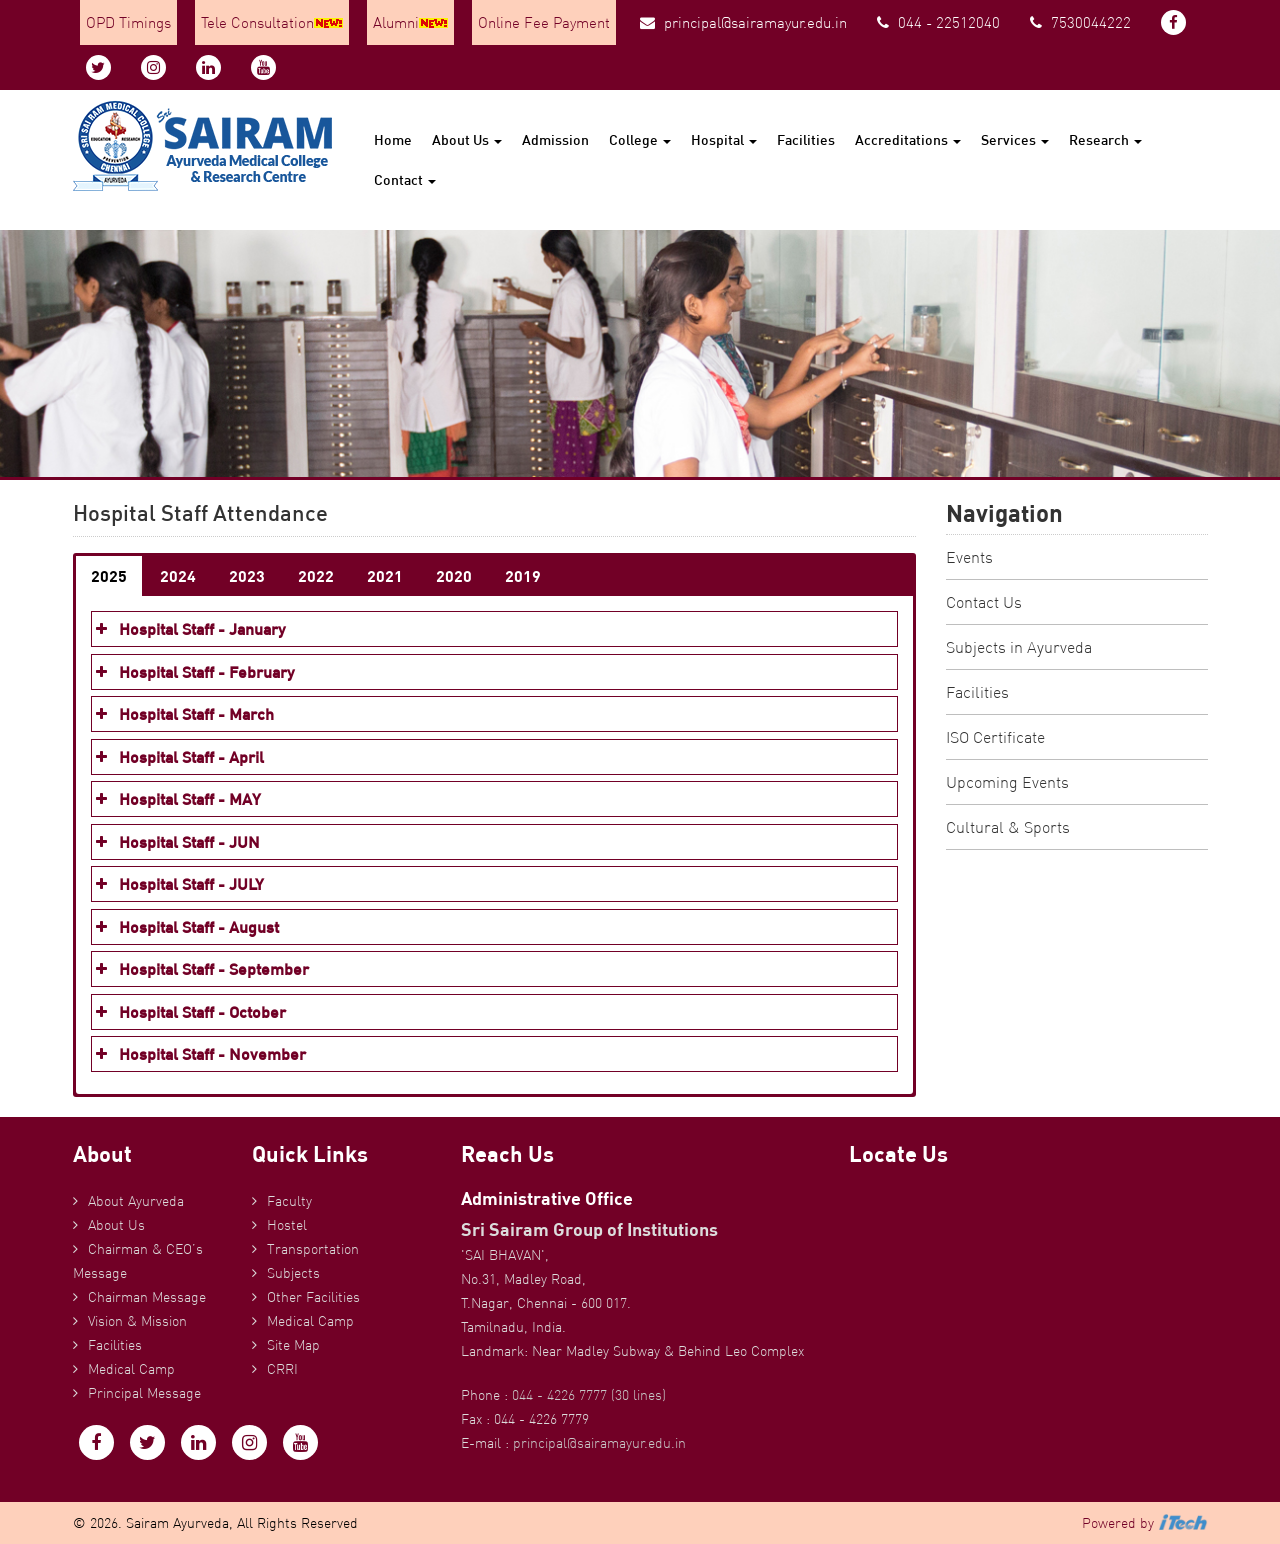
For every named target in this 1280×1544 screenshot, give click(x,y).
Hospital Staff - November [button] (199, 1054)
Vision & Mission (137, 1321)
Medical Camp (131, 1369)
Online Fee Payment (544, 22)
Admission (555, 139)
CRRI (282, 1369)
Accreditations (908, 139)
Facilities (806, 139)
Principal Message (144, 1393)
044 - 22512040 (938, 22)
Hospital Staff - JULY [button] (178, 884)
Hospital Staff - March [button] (183, 714)
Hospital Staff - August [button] (185, 927)
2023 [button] (247, 575)
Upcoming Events (1007, 782)
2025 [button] (109, 575)
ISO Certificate (995, 737)
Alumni (410, 22)
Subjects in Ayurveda (1019, 647)
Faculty (289, 1201)
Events (969, 557)
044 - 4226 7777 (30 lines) (589, 1395)
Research (1105, 139)
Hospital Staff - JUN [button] (176, 842)
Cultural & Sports (1008, 827)
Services (1015, 139)
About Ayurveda (136, 1201)
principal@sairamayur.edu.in (743, 22)
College (640, 139)
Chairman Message (147, 1297)
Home (393, 139)
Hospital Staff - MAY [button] (176, 799)
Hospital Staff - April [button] (178, 757)
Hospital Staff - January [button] (188, 629)
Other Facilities (313, 1297)
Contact (405, 179)
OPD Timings (128, 22)
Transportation (313, 1249)
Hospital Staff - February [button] (193, 672)
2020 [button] (454, 575)
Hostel (287, 1225)
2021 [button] (385, 575)
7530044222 (1080, 22)
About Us (467, 139)
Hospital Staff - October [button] (189, 1012)
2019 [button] (523, 575)
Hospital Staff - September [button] (200, 969)
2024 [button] (178, 575)
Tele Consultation (272, 22)
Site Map (293, 1345)
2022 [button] (316, 575)
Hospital (724, 139)
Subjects (293, 1273)
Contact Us (984, 602)
